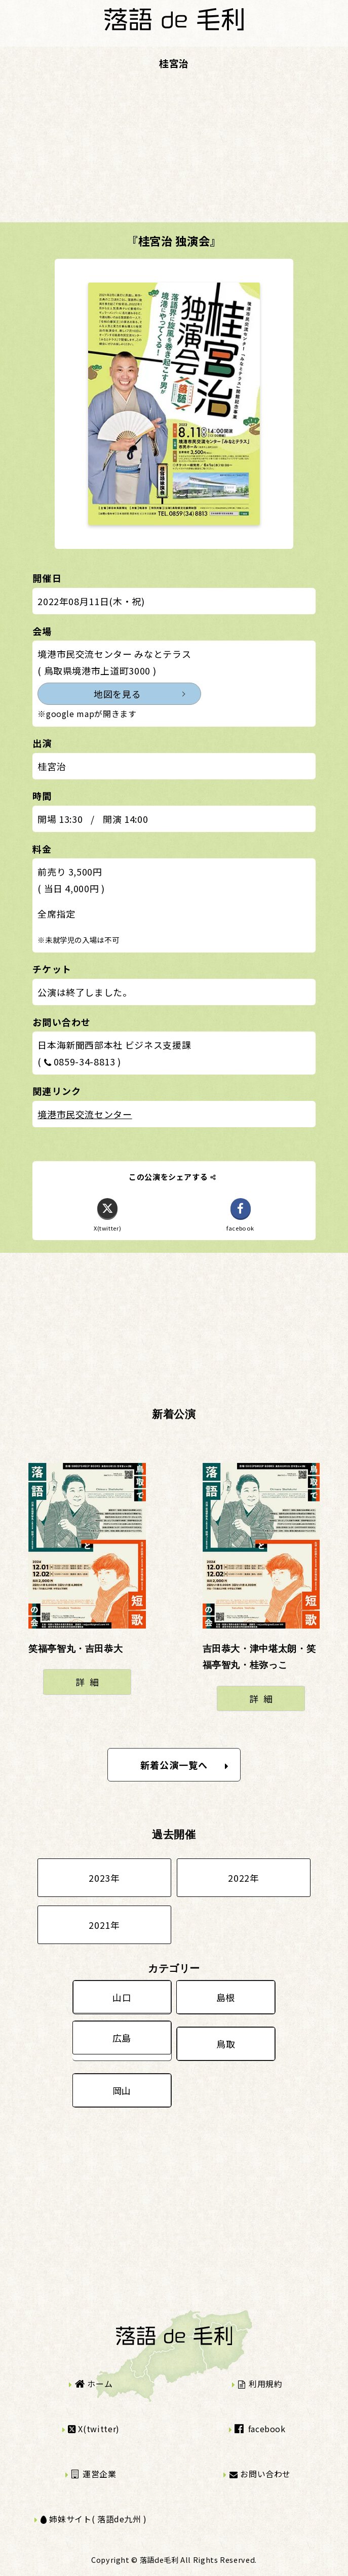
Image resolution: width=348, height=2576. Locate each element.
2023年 (104, 1877)
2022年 (243, 1877)
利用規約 (260, 2383)
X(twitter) (94, 2429)
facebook (260, 2429)
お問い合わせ (260, 2474)
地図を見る (117, 693)
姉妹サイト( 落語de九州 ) (94, 2519)
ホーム (93, 2383)
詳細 (89, 1681)
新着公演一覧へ (184, 1764)
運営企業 (94, 2474)
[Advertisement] (174, 151)
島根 (225, 1997)
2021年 (104, 1924)
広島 (121, 2037)
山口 (121, 1997)
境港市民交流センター (84, 1114)
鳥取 (225, 2043)
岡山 (121, 2090)
